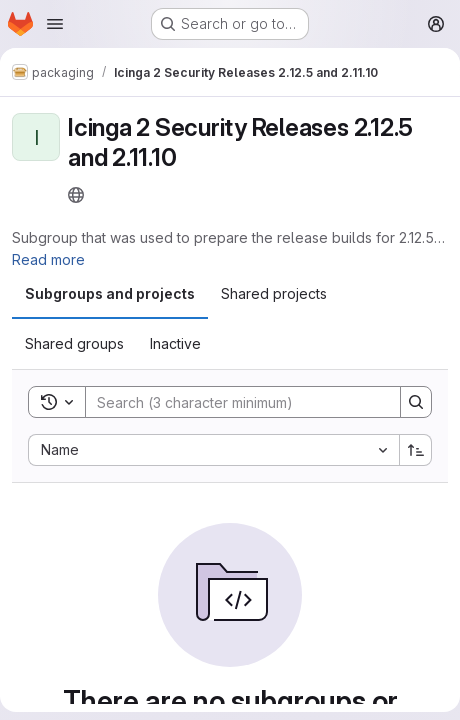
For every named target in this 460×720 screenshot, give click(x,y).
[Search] (233, 402)
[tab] (110, 294)
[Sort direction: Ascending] (416, 450)
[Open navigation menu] (55, 24)
